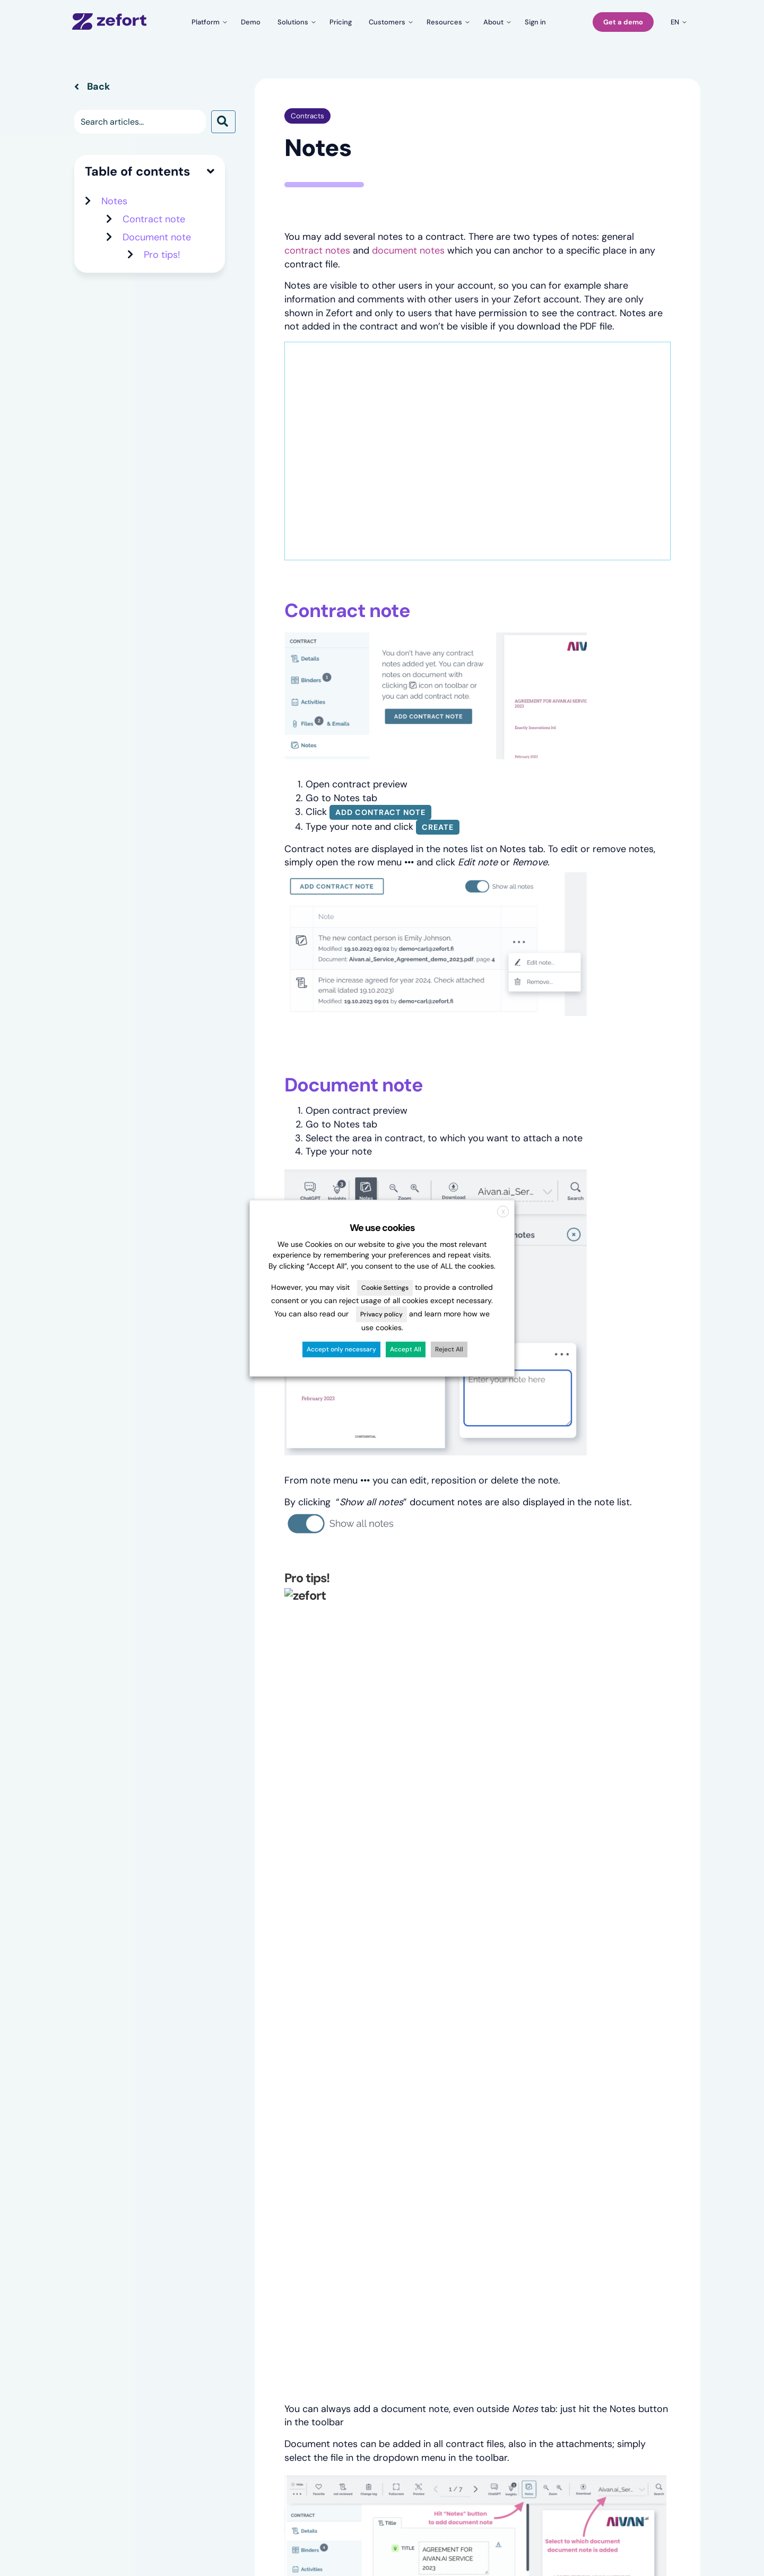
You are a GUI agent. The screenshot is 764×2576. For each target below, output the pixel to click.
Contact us (463, 2173)
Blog (328, 2142)
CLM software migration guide (373, 2173)
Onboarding (587, 2188)
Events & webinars (353, 2158)
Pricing (208, 2142)
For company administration (247, 2204)
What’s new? (589, 2173)
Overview (90, 2142)
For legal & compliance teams (249, 2188)
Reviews (211, 2173)
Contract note (154, 269)
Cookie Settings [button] (385, 1287)
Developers (586, 2219)
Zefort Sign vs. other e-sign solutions (368, 2234)
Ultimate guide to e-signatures (374, 2253)
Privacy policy (381, 1315)
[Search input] (140, 172)
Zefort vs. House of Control (368, 2213)
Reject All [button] (449, 1349)
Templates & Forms (108, 2157)
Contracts (307, 165)
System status (592, 2204)
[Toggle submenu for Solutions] (295, 22)
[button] (223, 171)
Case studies (219, 2158)
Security (458, 2188)
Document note (157, 287)
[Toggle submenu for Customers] (389, 22)
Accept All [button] (405, 1349)
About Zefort (467, 2142)
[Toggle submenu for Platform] (207, 22)
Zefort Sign (93, 2188)
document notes (408, 300)
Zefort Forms (97, 2173)
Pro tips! (162, 305)
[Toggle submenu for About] (495, 22)
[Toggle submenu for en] (677, 22)
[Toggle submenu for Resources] (446, 22)
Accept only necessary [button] (341, 1349)
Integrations (95, 2219)
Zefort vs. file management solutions (367, 2193)
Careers (457, 2158)
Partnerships (588, 2235)
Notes (114, 251)
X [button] (503, 1212)
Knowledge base (595, 2158)
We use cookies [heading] (382, 1227)
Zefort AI (89, 2203)
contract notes (317, 300)
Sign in (578, 2142)
